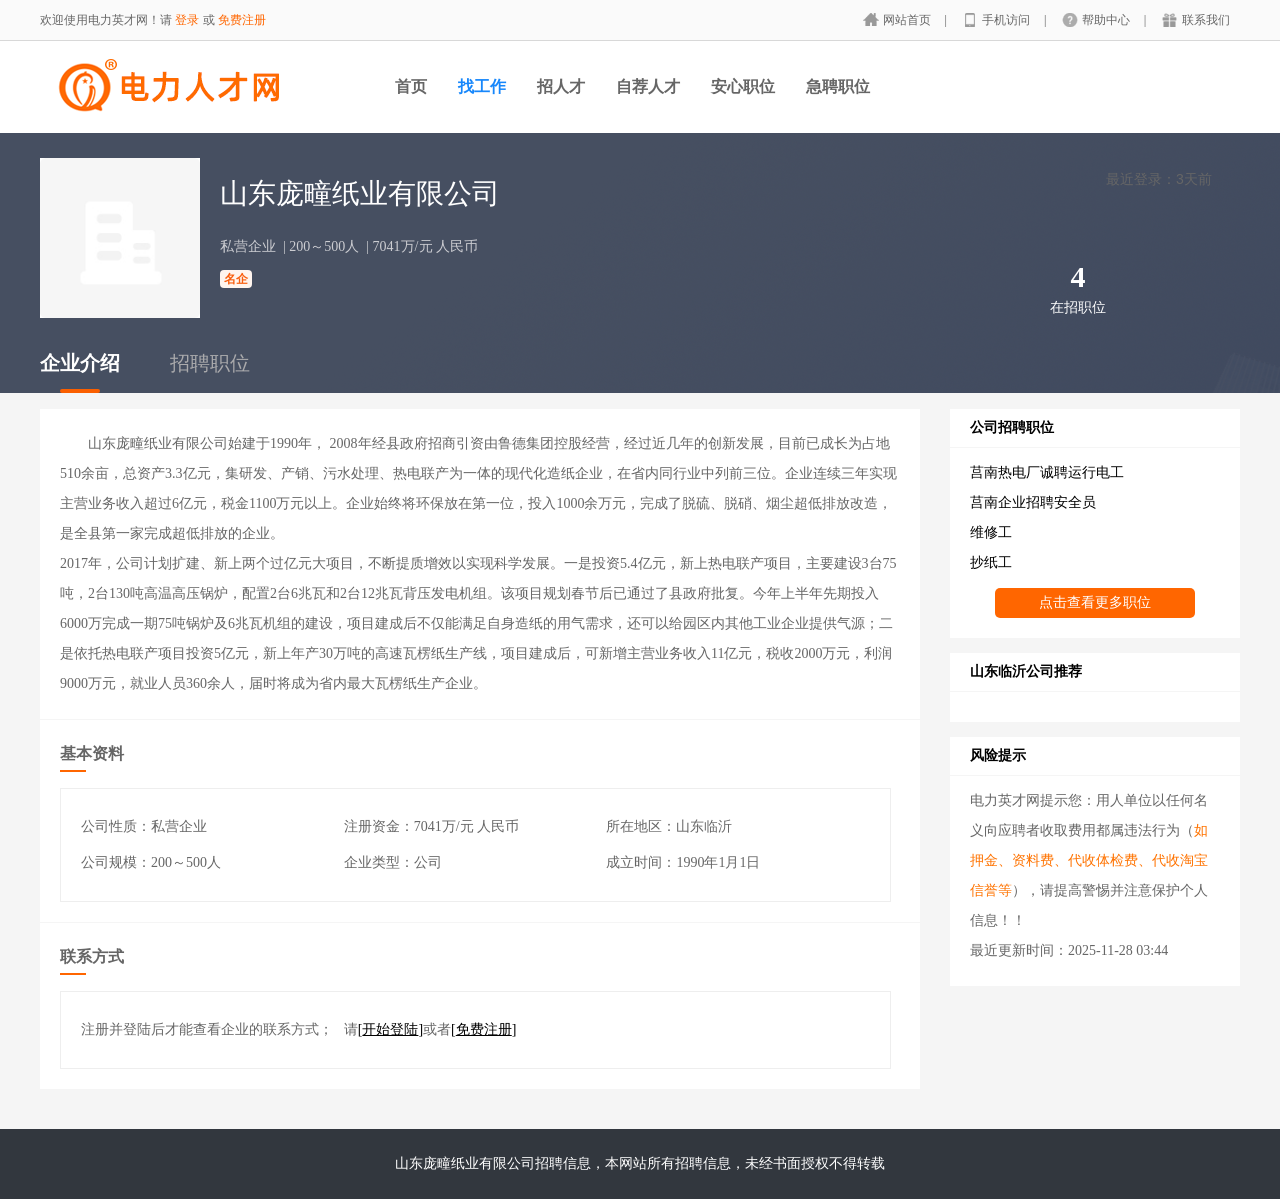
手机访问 (1007, 20)
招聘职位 (210, 363)
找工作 (482, 86)
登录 (187, 20)
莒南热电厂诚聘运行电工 (1047, 472)
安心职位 (743, 86)
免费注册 (242, 20)
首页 (411, 86)
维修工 (991, 532)
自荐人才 (648, 86)
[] (390, 1029)
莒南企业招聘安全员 (1033, 502)
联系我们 (1206, 20)
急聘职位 (838, 86)
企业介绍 (80, 363)
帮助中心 (1107, 20)
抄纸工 (991, 562)
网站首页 (908, 20)
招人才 (561, 86)
